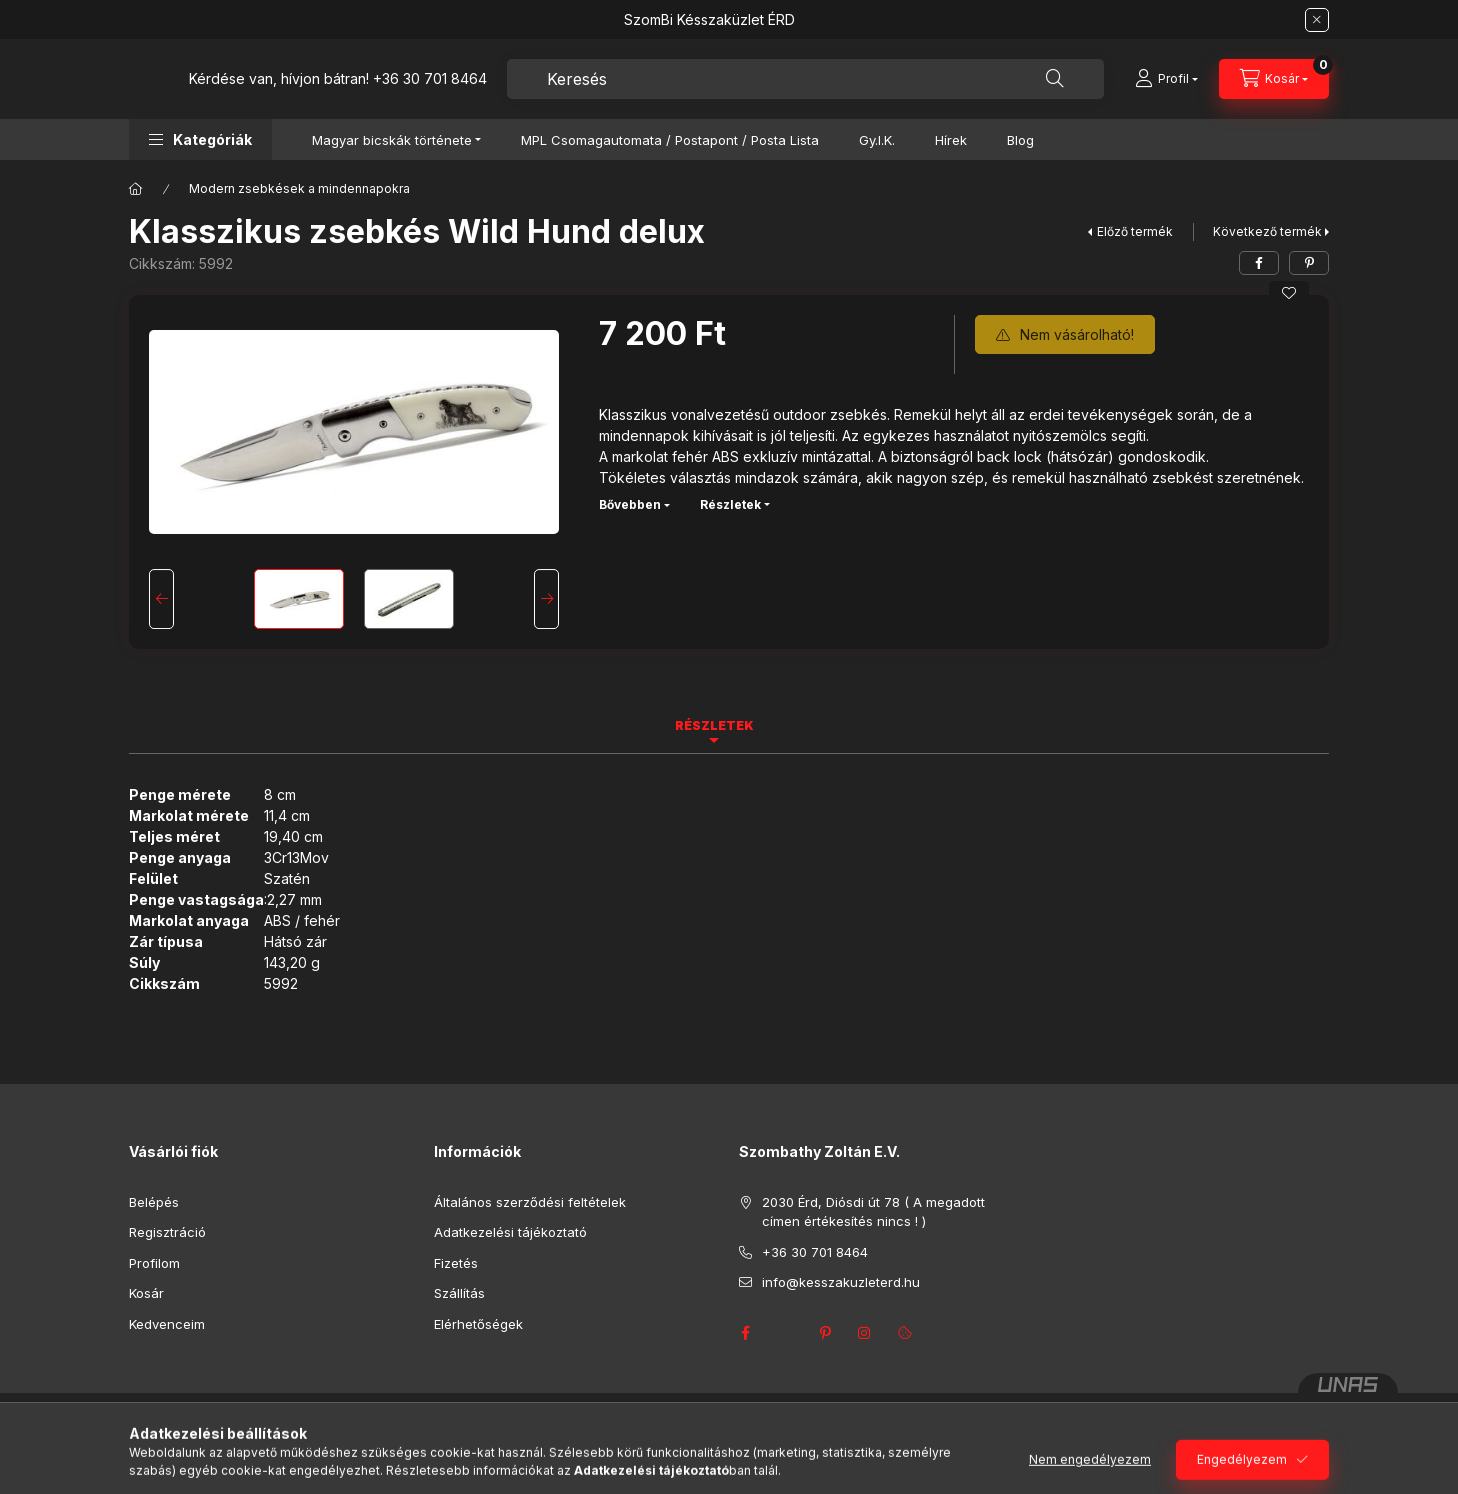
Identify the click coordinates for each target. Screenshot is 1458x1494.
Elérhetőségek (478, 1324)
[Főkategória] (136, 189)
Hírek (951, 140)
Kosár (146, 1293)
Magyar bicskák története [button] (392, 140)
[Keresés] (1055, 79)
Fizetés (456, 1263)
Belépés (154, 1202)
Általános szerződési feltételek (530, 1202)
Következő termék (1267, 231)
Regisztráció (167, 1232)
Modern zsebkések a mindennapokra (299, 188)
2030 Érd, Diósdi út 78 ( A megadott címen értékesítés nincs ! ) (873, 1212)
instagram (865, 1333)
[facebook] (1259, 263)
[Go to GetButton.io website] (1410, 1474)
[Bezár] (1317, 20)
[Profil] (1166, 79)
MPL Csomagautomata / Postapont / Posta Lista (670, 140)
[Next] (546, 599)
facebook (745, 1333)
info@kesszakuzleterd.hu (841, 1282)
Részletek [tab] (714, 725)
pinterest (825, 1333)
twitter (785, 1333)
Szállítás (459, 1293)
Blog (1020, 140)
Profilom (154, 1263)
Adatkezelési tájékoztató (510, 1232)
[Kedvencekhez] (1289, 293)
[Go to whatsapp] (1410, 1436)
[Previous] (161, 599)
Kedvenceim (167, 1324)
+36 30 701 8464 (430, 78)
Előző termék (1135, 231)
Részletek (730, 504)
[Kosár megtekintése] (1274, 79)
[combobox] (805, 79)
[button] (200, 139)
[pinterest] (1309, 263)
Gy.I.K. (877, 140)
